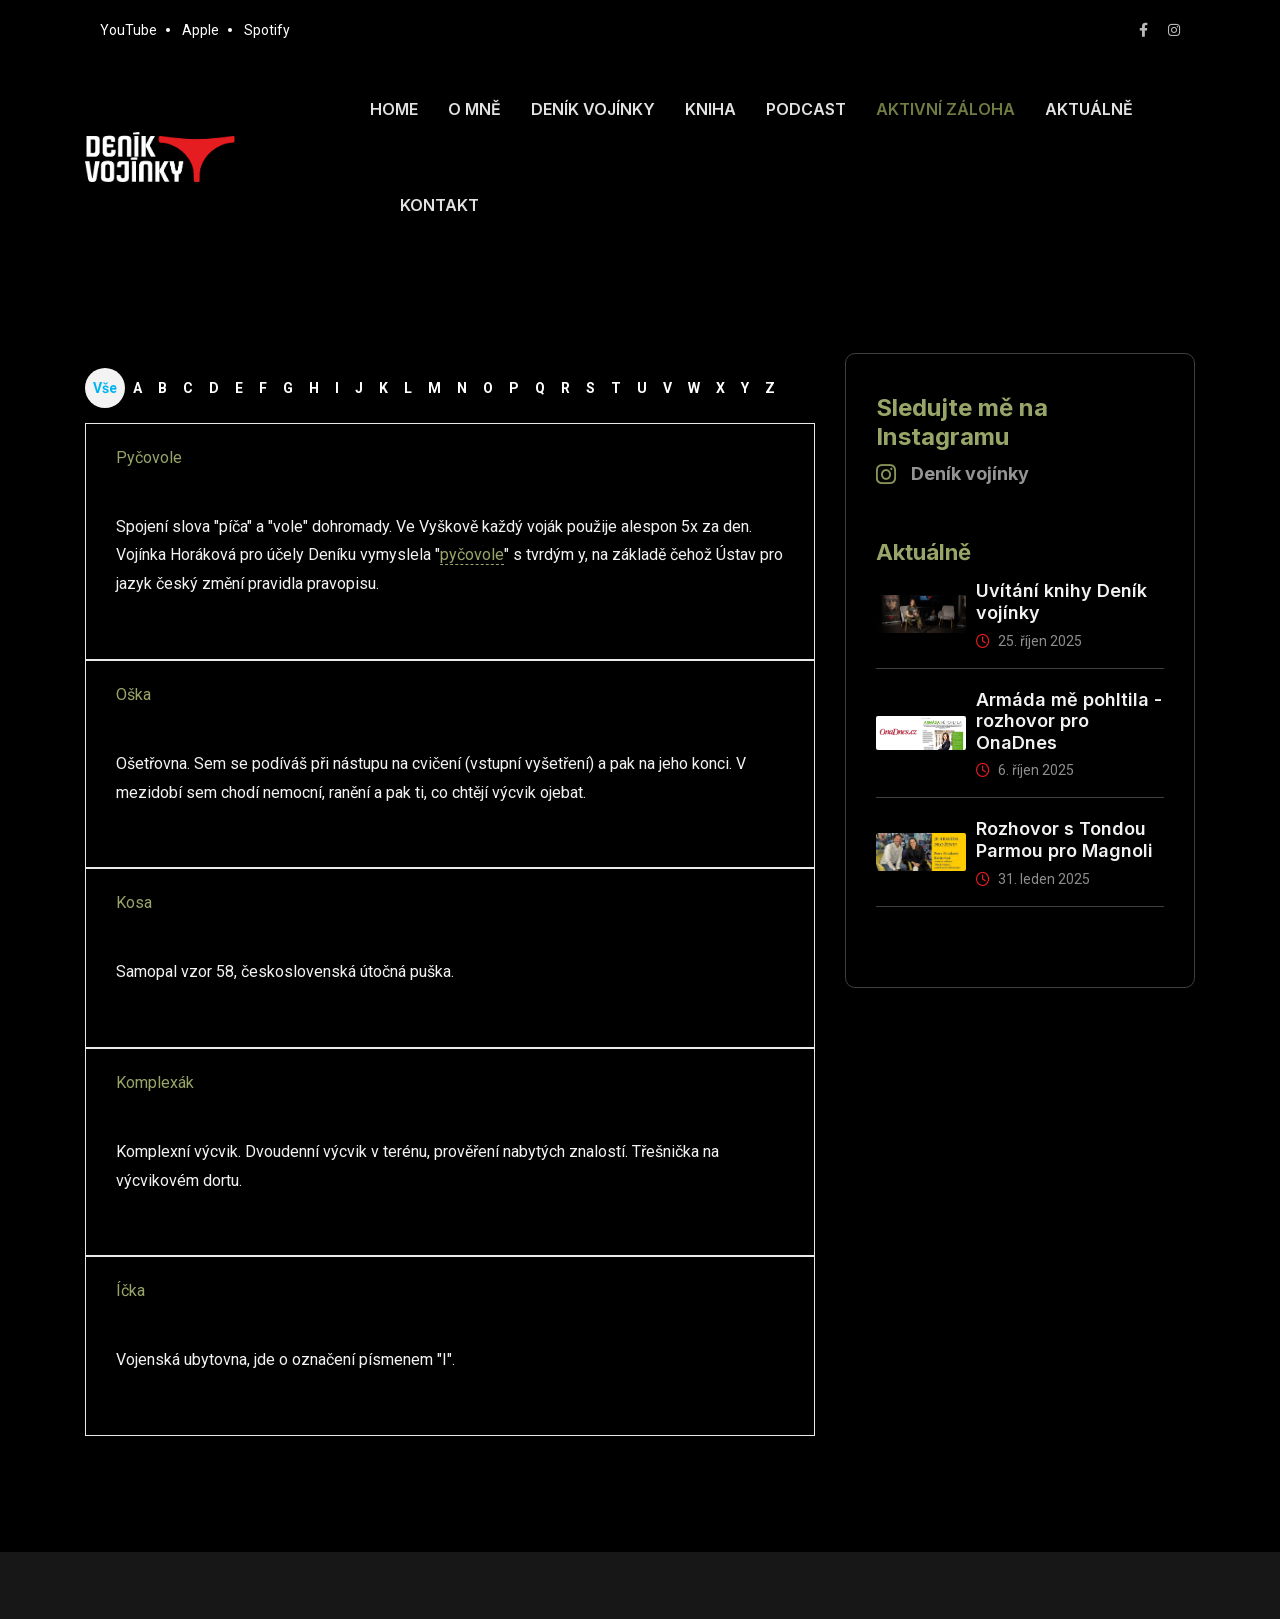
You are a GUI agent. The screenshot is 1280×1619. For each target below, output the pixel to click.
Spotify (267, 30)
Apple (200, 30)
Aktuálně (1089, 109)
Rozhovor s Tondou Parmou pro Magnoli (1064, 839)
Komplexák (155, 1082)
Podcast (806, 109)
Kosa (134, 902)
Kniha (710, 109)
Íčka (130, 1290)
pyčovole (472, 554)
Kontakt (439, 205)
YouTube (128, 30)
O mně (474, 109)
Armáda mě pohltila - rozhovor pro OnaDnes (1069, 721)
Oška (133, 694)
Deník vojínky (593, 109)
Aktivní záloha (945, 109)
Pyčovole (149, 457)
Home (394, 109)
